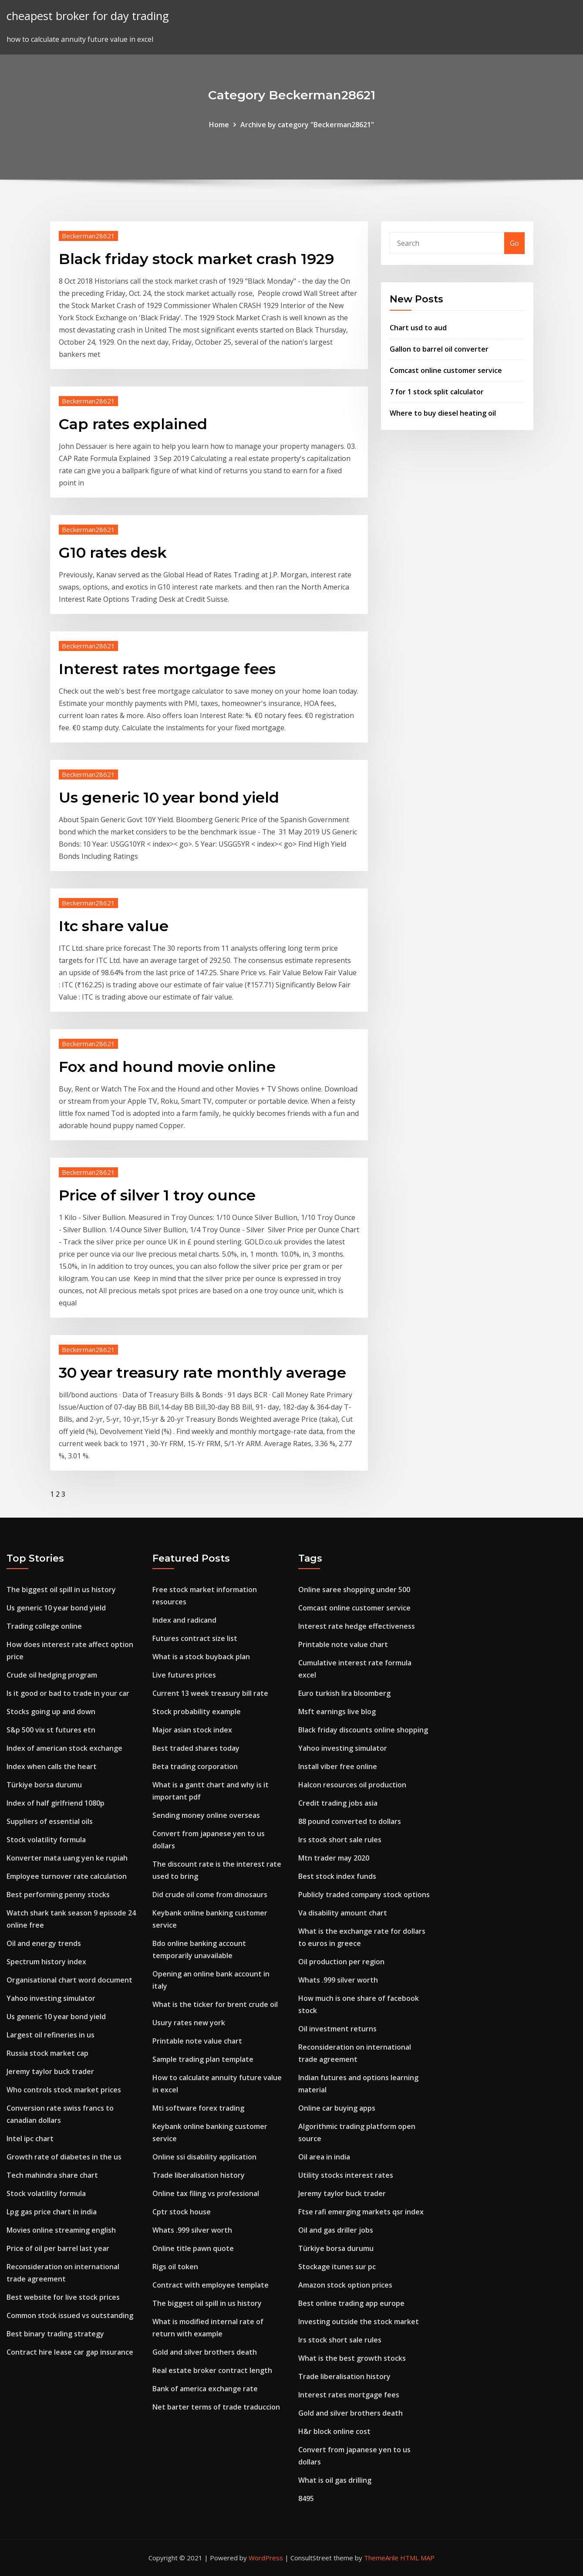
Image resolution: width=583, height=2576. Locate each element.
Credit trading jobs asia (337, 1803)
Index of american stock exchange (64, 1748)
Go (514, 243)
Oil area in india (324, 2157)
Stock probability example (196, 1711)
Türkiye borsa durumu (44, 1785)
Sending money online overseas (206, 1815)
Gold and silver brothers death (204, 2352)
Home (219, 124)
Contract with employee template (210, 2285)
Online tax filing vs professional (205, 2193)
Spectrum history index (46, 1961)
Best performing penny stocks (58, 1894)
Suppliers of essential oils (50, 1821)
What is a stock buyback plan (201, 1656)
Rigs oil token (175, 2266)
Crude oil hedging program (52, 1675)
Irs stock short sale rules (339, 1839)
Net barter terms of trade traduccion (216, 2407)
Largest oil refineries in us (50, 2035)
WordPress (266, 2557)
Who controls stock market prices (64, 2090)
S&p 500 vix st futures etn (51, 1730)
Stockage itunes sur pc (337, 2266)
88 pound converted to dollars (349, 1821)
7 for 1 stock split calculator (437, 392)
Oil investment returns (337, 2029)
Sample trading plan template (202, 2059)
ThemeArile (381, 2557)
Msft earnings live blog (337, 1711)
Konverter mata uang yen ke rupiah (67, 1858)
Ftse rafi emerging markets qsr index (361, 2212)
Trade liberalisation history (198, 2175)
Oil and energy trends (44, 1943)
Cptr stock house (181, 2212)
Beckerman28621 (88, 235)
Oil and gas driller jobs (335, 2230)
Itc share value (113, 926)
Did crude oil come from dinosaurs (209, 1894)
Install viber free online (337, 1766)
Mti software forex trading (198, 2108)
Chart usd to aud (418, 327)
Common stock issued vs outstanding (70, 2315)
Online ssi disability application (204, 2157)
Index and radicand (184, 1620)
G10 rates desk (113, 552)
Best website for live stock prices (63, 2297)
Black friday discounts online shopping (363, 1730)
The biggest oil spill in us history (61, 1589)
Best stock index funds (337, 1876)
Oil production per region (341, 1961)
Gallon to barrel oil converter (439, 349)
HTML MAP (417, 2557)
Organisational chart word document (69, 1980)
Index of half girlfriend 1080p (55, 1803)
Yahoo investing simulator (51, 1998)
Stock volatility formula (46, 1839)
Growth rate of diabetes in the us (64, 2157)
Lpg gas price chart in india (52, 2212)
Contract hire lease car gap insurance (70, 2352)
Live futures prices (184, 1675)
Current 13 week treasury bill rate (210, 1693)
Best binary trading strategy (55, 2334)
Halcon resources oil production (352, 1785)
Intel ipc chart (30, 2138)
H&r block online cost (334, 2431)
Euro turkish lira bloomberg (344, 1693)
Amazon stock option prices (345, 2285)
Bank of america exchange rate (205, 2388)
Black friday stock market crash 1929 (196, 259)
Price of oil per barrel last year (58, 2248)
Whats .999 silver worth (192, 2230)
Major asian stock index (192, 1730)
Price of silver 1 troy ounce (157, 1195)
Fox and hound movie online (167, 1067)
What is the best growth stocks (352, 2358)
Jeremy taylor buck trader (50, 2071)
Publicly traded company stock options (364, 1894)
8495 (306, 2498)
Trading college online (44, 1626)
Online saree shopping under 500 (354, 1589)
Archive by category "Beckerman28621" (307, 124)
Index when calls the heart (52, 1766)
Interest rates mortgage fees (167, 669)
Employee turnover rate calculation (67, 1876)
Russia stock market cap (47, 2053)
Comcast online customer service (446, 370)
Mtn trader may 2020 (333, 1858)
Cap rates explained (133, 424)
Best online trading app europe (351, 2303)
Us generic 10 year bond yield (169, 797)
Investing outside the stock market (358, 2321)
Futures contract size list (194, 1638)
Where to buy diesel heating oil (443, 413)
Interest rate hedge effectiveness (356, 1626)
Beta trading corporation (195, 1766)
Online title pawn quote (193, 2248)
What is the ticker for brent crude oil (215, 2004)
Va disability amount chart (342, 1913)
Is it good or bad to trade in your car (68, 1693)
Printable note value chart (197, 2041)
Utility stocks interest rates (345, 2175)
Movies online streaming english (61, 2230)
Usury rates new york (188, 2022)
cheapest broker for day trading (88, 16)
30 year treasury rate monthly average (202, 1372)
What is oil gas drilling (334, 2480)
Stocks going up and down (51, 1711)
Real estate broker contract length (212, 2370)
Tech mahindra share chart (52, 2175)
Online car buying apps (336, 2108)
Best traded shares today (195, 1748)
